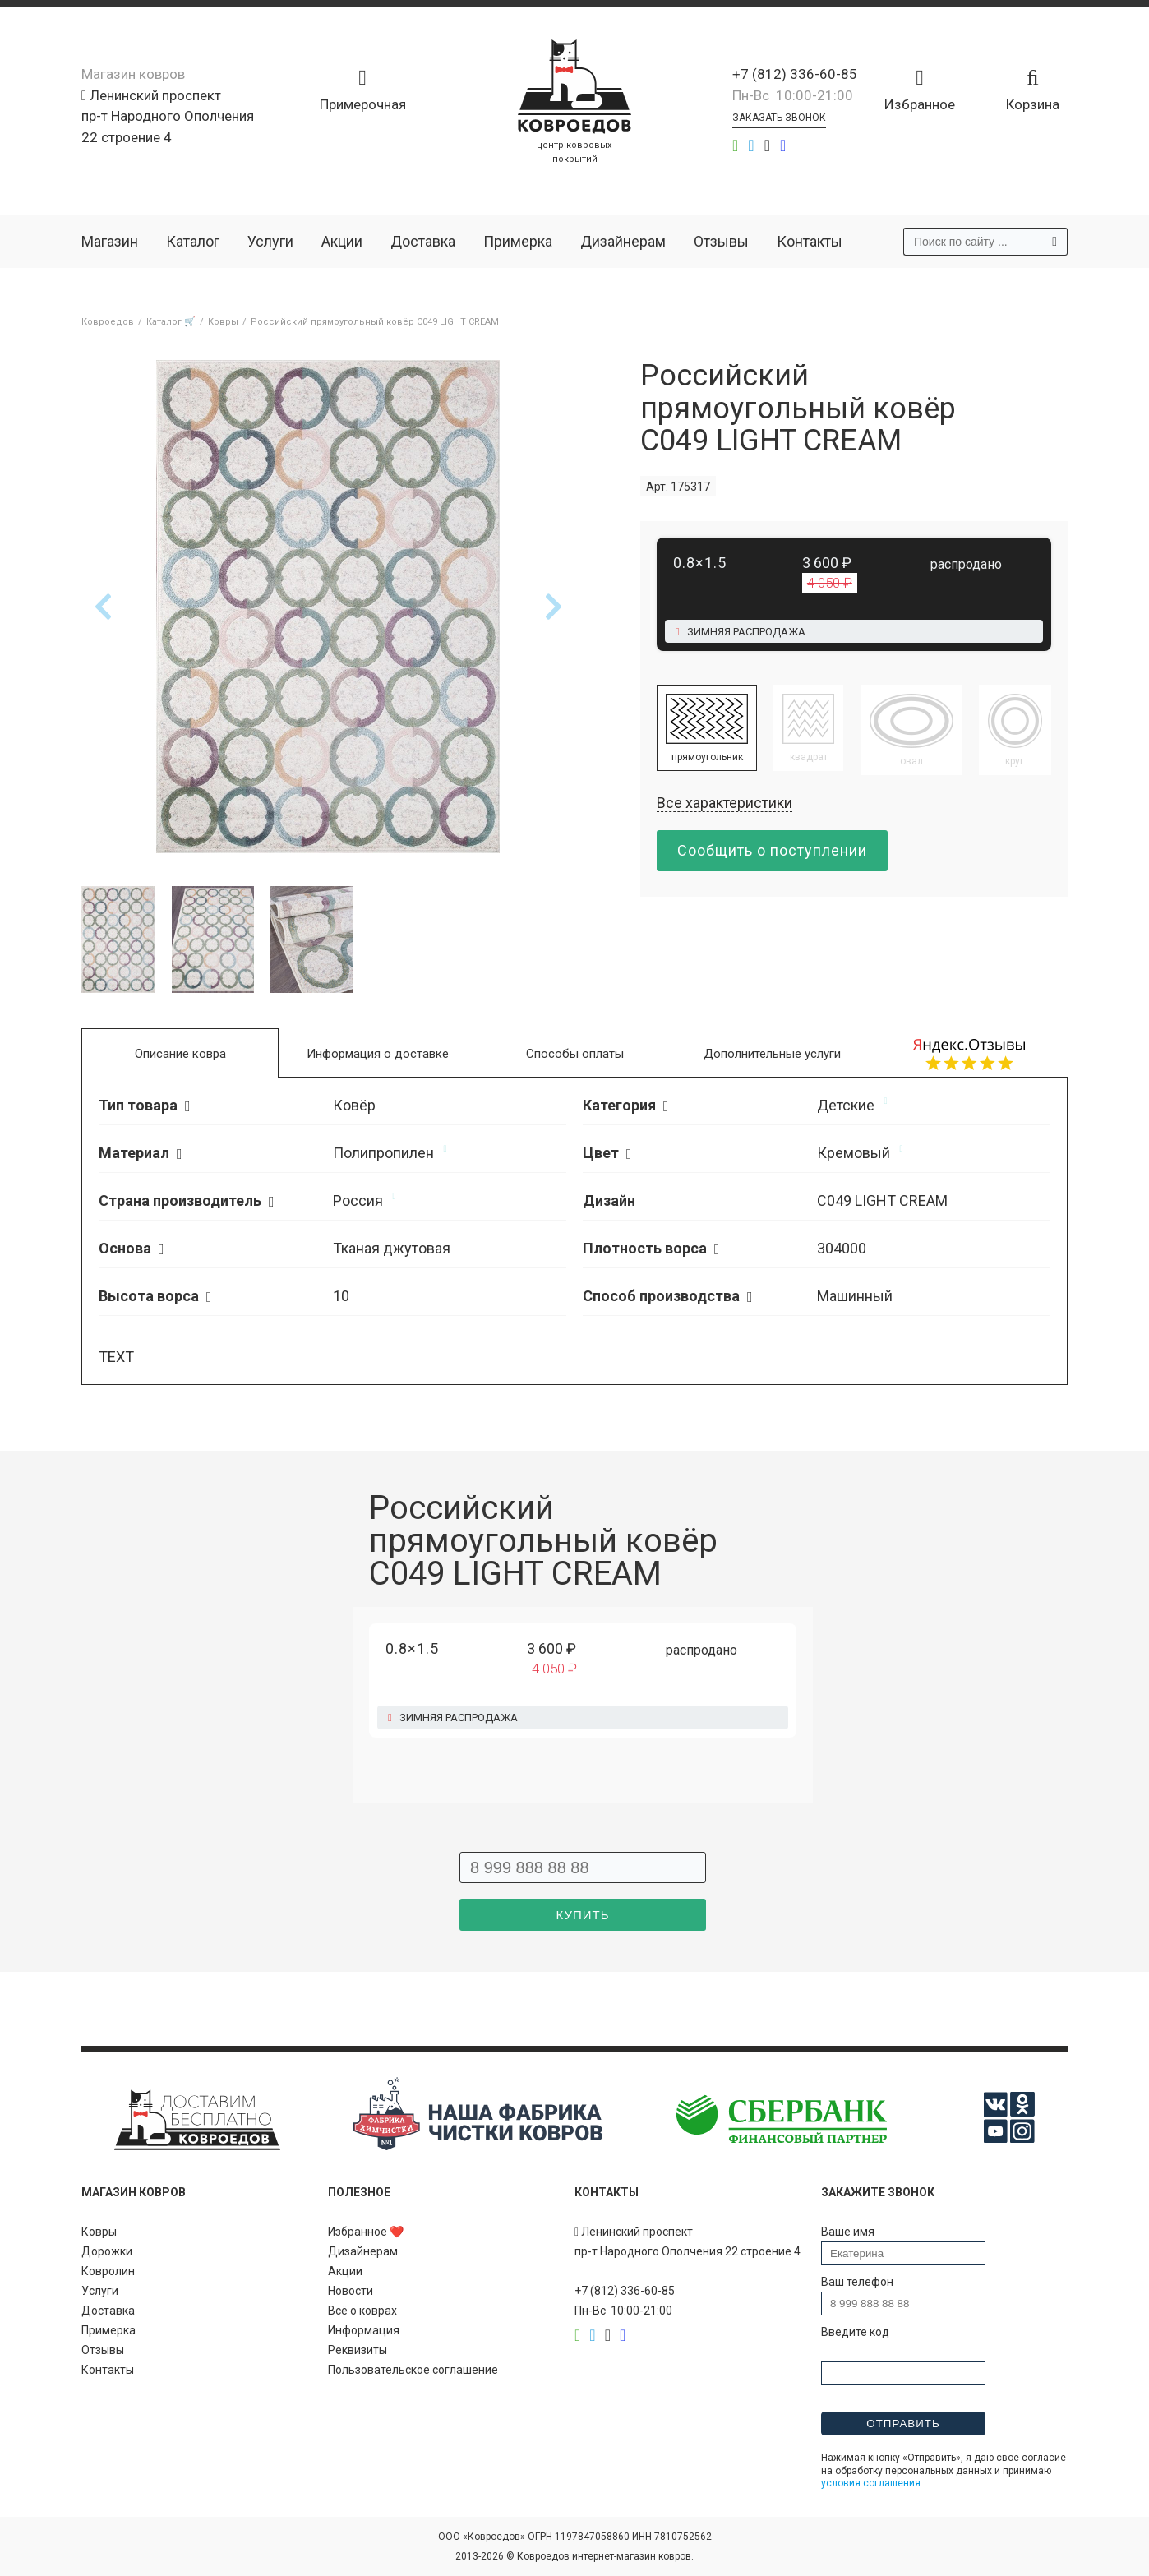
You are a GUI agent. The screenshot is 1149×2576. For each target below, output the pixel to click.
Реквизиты (357, 2350)
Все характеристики (724, 802)
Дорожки (106, 2251)
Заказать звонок (779, 117)
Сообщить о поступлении (772, 850)
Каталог (192, 241)
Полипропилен (383, 1152)
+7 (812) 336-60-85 (794, 74)
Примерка (517, 241)
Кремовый (853, 1152)
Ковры (99, 2231)
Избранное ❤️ (366, 2231)
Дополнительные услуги (772, 1053)
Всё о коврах (362, 2310)
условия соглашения (871, 2483)
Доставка (422, 241)
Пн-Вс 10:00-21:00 (792, 95)
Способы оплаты (575, 1053)
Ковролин (108, 2271)
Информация (363, 2330)
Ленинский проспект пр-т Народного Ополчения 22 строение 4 (167, 116)
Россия (358, 1200)
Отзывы (721, 241)
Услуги (270, 241)
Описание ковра (180, 1053)
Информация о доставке (378, 1053)
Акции (341, 241)
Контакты (809, 241)
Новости (350, 2290)
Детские (845, 1105)
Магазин (109, 241)
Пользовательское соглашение (413, 2369)
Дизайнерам (623, 241)
